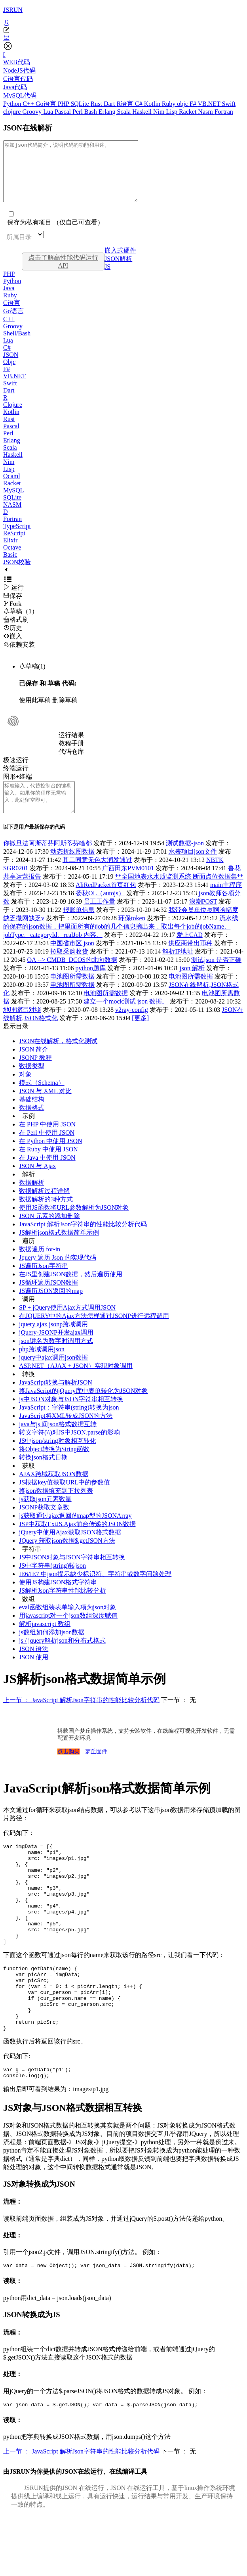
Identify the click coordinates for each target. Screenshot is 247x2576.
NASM (12, 516)
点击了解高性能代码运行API (63, 273)
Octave (12, 559)
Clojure (12, 416)
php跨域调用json (42, 1367)
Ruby (169, 103)
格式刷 (15, 631)
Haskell (142, 111)
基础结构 (31, 1117)
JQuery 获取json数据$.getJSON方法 (67, 1558)
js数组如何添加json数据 (51, 1650)
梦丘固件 (96, 1769)
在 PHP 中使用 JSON (47, 1142)
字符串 (31, 1566)
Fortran (224, 111)
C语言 (11, 314)
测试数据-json (185, 861)
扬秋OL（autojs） (100, 911)
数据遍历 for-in (39, 1267)
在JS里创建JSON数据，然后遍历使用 (70, 1292)
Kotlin (153, 103)
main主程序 (226, 902)
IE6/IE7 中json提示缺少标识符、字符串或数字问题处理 (95, 1591)
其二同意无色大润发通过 (97, 877)
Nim (159, 111)
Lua (49, 111)
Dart (110, 103)
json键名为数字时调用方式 (56, 1358)
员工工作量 (99, 919)
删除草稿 (65, 712)
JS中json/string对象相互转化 (57, 1458)
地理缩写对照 (22, 1027)
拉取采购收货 (69, 969)
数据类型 (31, 1083)
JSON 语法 (33, 1666)
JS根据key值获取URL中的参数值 (64, 1500)
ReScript (14, 545)
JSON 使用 (33, 1675)
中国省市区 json (72, 961)
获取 (28, 1483)
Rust (97, 103)
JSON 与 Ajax (37, 1183)
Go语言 (47, 103)
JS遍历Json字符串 (43, 1283)
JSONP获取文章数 (44, 1525)
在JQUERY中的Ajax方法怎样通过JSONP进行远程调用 (94, 1333)
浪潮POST (203, 919)
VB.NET (210, 103)
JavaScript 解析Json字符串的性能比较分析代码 (83, 1242)
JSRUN (13, 9)
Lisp (172, 111)
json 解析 (192, 986)
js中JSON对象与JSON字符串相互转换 (71, 1416)
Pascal (63, 111)
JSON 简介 (33, 1067)
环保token (131, 936)
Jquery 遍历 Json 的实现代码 (57, 1275)
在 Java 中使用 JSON (47, 1175)
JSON (10, 366)
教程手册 (71, 755)
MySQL (13, 502)
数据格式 (31, 1125)
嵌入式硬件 (120, 262)
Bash (91, 111)
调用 (28, 1317)
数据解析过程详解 (44, 1208)
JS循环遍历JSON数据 (48, 1300)
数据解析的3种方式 (46, 1217)
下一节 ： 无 (178, 1717)
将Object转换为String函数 (54, 1466)
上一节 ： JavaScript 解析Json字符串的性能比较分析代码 (81, 1717)
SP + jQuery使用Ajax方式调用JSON (67, 1325)
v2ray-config (131, 1027)
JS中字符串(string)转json (52, 1583)
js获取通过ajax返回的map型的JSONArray (75, 1533)
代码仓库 (71, 763)
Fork (12, 615)
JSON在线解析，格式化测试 (58, 1058)
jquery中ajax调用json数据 (53, 1375)
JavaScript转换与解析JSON (55, 1400)
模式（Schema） (42, 1100)
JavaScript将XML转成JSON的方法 (65, 1433)
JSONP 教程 (35, 1075)
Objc (9, 373)
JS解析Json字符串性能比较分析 (62, 1608)
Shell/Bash (16, 345)
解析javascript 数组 (44, 1641)
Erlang (108, 111)
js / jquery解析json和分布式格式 (62, 1658)
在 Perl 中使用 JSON (46, 1150)
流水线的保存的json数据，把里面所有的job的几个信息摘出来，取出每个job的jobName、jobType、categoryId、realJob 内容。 (120, 944)
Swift (229, 103)
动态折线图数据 (72, 869)
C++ (29, 103)
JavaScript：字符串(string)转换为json (69, 1425)
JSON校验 (17, 574)
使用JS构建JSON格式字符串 (58, 1600)
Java (8, 300)
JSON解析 (118, 270)
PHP (64, 103)
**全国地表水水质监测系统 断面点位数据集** (179, 894)
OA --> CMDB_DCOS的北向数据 (72, 977)
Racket (188, 111)
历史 (12, 639)
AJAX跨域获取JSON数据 (53, 1491)
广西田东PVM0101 (128, 886)
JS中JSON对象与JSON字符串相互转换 (72, 1575)
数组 (28, 1616)
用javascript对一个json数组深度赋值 (68, 1633)
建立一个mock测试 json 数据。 (126, 1019)
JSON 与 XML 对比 (45, 1108)
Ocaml (11, 488)
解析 (28, 1192)
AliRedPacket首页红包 (106, 902)
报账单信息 (79, 927)
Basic (10, 566)
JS (107, 278)
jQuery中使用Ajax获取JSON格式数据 (70, 1550)
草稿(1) (32, 678)
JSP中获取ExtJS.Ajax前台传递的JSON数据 (77, 1541)
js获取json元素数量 (45, 1516)
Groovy (32, 111)
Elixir (10, 552)
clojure (12, 111)
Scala (125, 111)
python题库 (91, 986)
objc (183, 103)
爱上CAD (190, 952)
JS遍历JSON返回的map (51, 1308)
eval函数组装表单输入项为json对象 (67, 1625)
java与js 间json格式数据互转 (58, 1441)
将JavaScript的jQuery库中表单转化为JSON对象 (83, 1408)
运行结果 (71, 746)
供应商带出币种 (190, 961)
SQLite (80, 103)
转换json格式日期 (43, 1475)
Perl (78, 111)
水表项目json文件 (193, 869)
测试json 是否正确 (216, 977)
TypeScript (17, 537)
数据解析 (31, 1200)
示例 (28, 1133)
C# (139, 103)
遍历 (28, 1258)
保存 (12, 607)
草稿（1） (20, 623)
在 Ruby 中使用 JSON (48, 1167)
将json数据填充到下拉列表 (56, 1508)
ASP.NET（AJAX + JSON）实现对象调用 (76, 1383)
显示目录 (15, 1044)
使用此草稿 (35, 712)
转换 (28, 1392)
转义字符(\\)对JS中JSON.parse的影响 (69, 1450)
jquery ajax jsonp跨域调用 (53, 1342)
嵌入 (12, 648)
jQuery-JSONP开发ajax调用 (56, 1350)
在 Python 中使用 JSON (50, 1158)
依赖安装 (19, 656)
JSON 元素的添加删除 (49, 1233)
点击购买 (68, 1769)
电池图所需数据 (72, 994)
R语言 (125, 103)
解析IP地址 (177, 969)
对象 (25, 1092)
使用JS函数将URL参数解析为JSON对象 (74, 1225)
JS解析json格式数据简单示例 (59, 1250)
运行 (13, 599)
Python (13, 103)
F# (194, 103)
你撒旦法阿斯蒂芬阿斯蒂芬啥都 (47, 861)
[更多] (140, 1035)
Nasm (206, 111)
